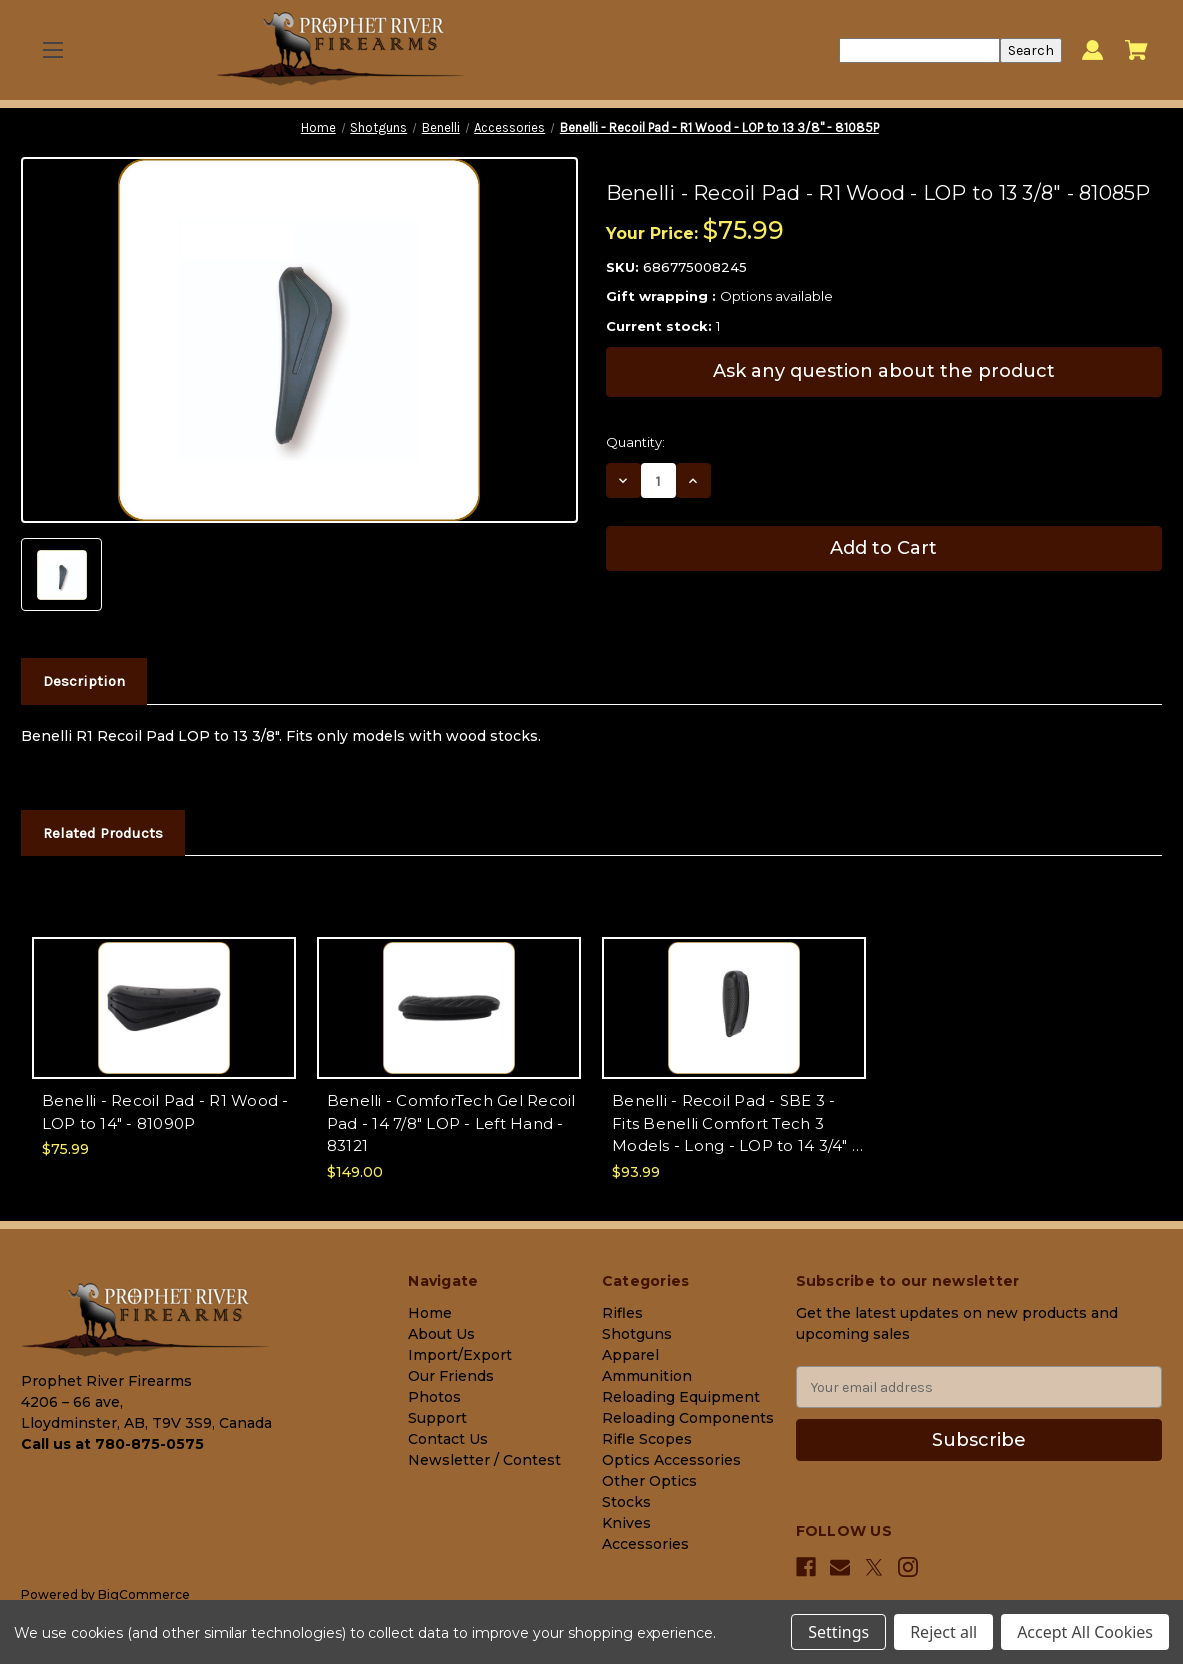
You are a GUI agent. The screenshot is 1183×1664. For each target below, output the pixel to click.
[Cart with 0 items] (1136, 50)
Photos (434, 1397)
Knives (626, 1523)
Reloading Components (688, 1418)
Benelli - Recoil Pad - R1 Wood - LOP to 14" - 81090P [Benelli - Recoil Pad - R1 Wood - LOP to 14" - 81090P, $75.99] (165, 1112)
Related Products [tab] (103, 833)
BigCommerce (144, 1594)
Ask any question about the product (884, 371)
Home (430, 1313)
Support (437, 1418)
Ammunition (647, 1376)
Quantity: (635, 442)
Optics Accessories (671, 1460)
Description (84, 681)
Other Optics (649, 1481)
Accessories (645, 1544)
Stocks (626, 1502)
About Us (441, 1334)
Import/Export (460, 1355)
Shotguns (637, 1334)
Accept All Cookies (1085, 1632)
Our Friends (451, 1376)
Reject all (943, 1632)
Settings (838, 1632)
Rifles (622, 1313)
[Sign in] (1092, 50)
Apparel (630, 1355)
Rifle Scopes (647, 1439)
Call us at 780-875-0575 (112, 1444)
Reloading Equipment (681, 1397)
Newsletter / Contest (484, 1460)
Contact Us (448, 1439)
